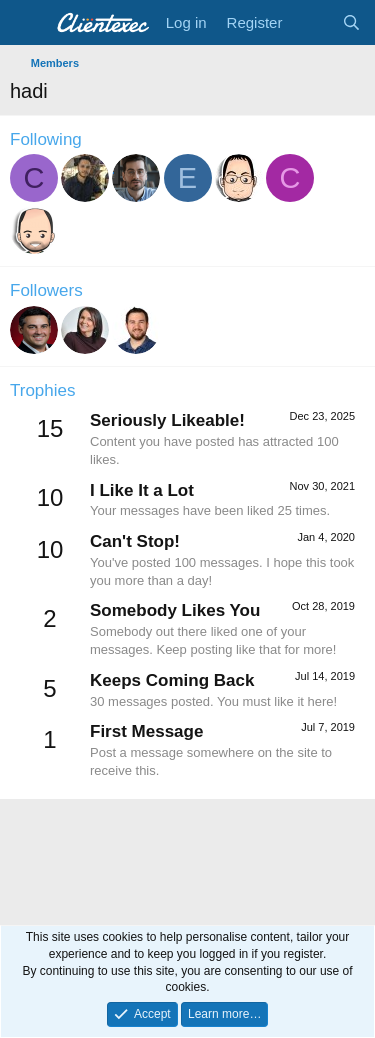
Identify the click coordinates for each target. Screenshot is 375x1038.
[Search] (351, 22)
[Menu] (27, 23)
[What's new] (311, 22)
